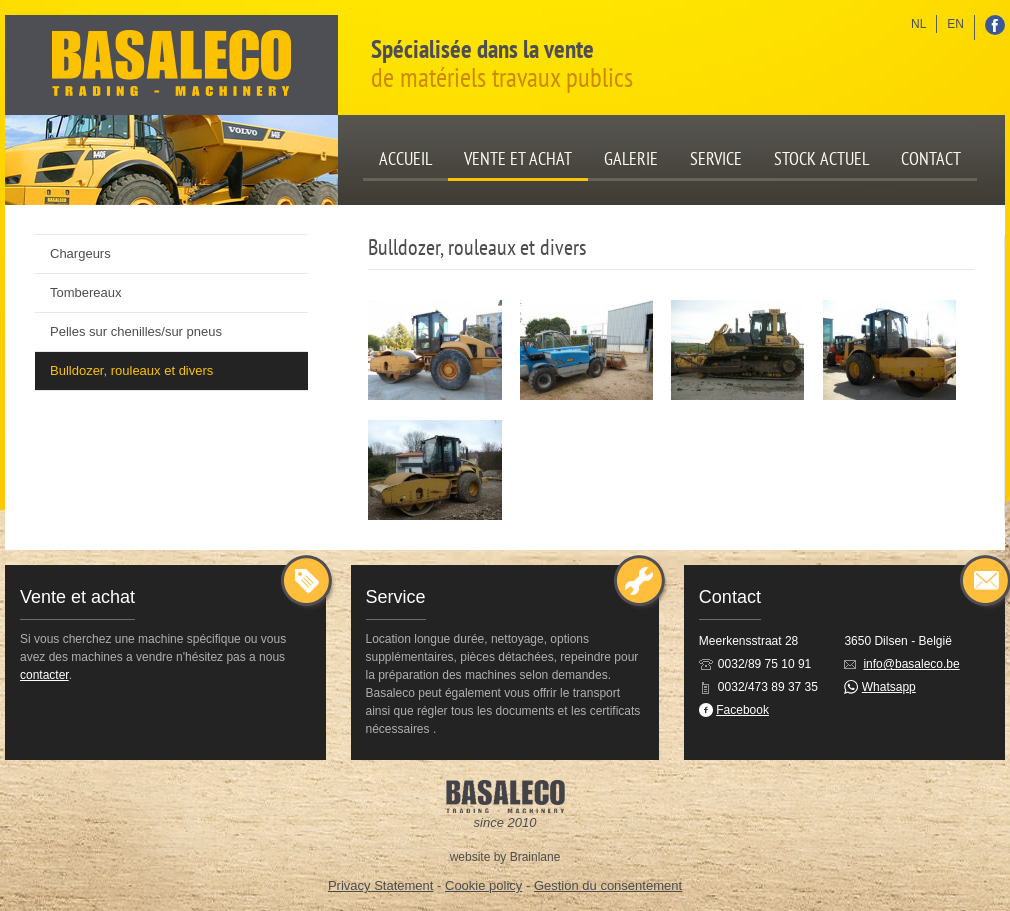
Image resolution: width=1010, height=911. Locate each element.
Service (716, 158)
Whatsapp (889, 687)
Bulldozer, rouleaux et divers (131, 370)
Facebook (742, 710)
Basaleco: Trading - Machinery (171, 65)
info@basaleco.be (911, 664)
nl (918, 24)
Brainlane (535, 857)
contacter (44, 675)
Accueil (405, 158)
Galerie (631, 158)
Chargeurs (80, 253)
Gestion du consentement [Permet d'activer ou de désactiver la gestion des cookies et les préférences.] (608, 885)
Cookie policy (483, 885)
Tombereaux (86, 292)
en (955, 24)
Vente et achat (518, 158)
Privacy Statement (381, 885)
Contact (931, 158)
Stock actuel (821, 158)
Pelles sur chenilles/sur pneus (136, 331)
